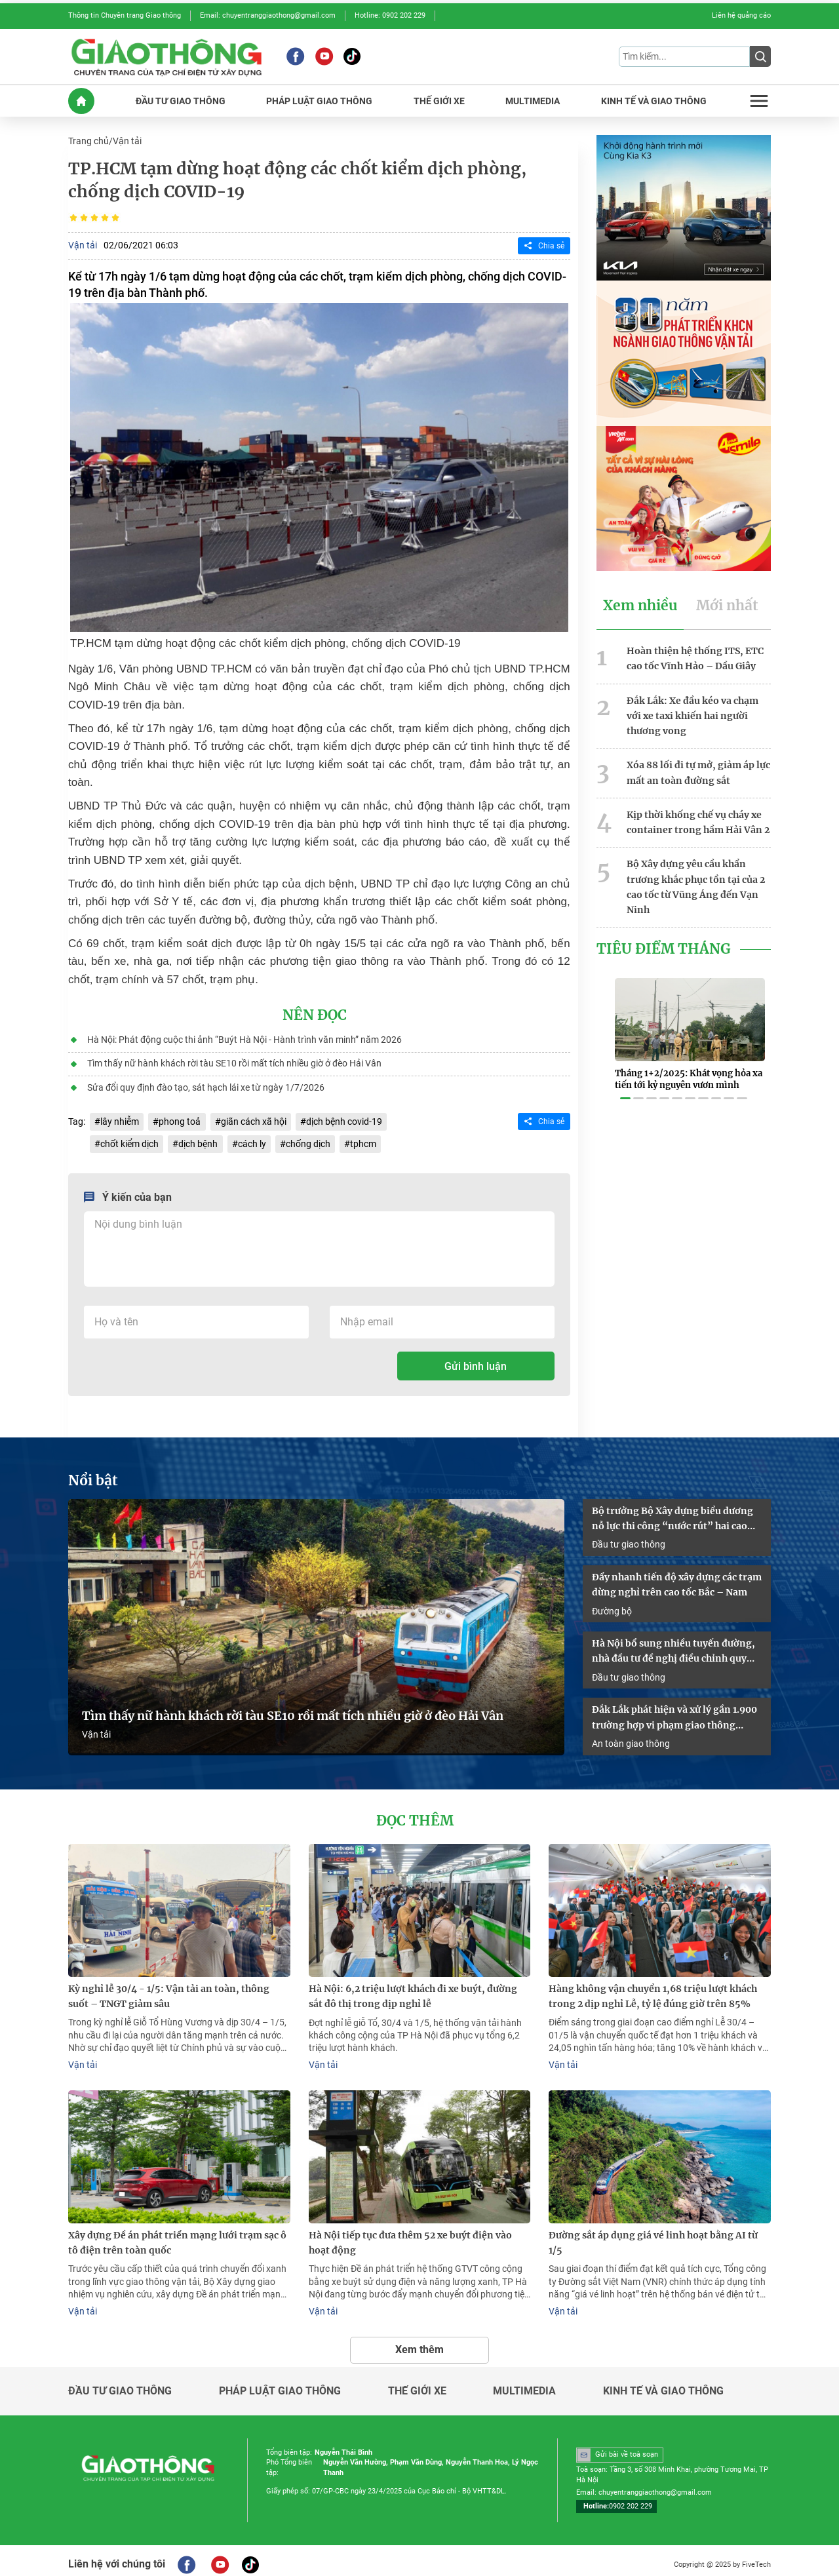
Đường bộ (612, 1606)
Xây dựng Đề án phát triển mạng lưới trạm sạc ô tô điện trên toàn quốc (177, 2235)
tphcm (362, 1140)
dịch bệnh (198, 1140)
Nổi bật (93, 1477)
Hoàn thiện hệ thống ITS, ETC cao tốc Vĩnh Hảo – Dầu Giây (695, 656)
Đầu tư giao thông (628, 1540)
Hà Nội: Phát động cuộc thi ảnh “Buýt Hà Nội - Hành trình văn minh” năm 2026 (244, 1037)
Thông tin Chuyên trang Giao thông (124, 15)
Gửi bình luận (475, 1363)
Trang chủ (88, 140)
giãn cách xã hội (253, 1119)
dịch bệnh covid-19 (343, 1119)
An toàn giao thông (631, 1737)
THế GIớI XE (439, 100)
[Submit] (760, 56)
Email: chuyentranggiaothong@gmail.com (268, 15)
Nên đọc (315, 1014)
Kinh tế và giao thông (663, 2383)
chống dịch (307, 1140)
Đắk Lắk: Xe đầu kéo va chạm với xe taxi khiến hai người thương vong (692, 713)
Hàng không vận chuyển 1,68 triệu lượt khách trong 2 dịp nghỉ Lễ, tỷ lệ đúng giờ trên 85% (653, 1990)
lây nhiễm (119, 1119)
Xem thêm (419, 2341)
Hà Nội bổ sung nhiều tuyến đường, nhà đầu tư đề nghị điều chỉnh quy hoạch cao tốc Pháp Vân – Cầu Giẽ (673, 1647)
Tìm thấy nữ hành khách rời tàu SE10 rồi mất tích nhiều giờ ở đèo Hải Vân (234, 1061)
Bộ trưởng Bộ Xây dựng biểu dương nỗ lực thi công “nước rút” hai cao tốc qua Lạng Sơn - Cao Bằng (672, 1515)
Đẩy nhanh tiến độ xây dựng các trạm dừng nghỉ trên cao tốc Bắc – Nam (677, 1580)
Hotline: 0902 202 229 (390, 15)
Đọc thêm (415, 1815)
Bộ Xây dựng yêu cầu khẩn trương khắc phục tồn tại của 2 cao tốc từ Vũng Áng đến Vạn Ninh (696, 881)
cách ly (251, 1140)
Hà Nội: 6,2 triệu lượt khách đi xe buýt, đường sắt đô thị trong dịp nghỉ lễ (413, 1990)
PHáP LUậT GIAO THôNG (319, 100)
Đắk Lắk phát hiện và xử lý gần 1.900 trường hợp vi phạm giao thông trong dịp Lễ (674, 1713)
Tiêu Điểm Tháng (663, 943)
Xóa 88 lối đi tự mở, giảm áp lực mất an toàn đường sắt (698, 769)
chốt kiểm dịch (129, 1140)
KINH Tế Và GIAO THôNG (654, 100)
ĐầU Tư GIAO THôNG (180, 100)
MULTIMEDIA (532, 100)
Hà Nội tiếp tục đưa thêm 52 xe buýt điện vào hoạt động (410, 2235)
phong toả (180, 1119)
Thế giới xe (417, 2383)
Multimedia (524, 2383)
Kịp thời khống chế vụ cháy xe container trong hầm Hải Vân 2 (698, 817)
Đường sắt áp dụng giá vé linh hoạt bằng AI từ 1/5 (653, 2235)
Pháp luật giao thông (280, 2383)
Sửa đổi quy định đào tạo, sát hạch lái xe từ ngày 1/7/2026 (205, 1085)
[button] (625, 1084)
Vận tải (127, 140)
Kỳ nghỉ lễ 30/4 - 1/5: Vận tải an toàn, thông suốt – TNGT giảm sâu (168, 1990)
